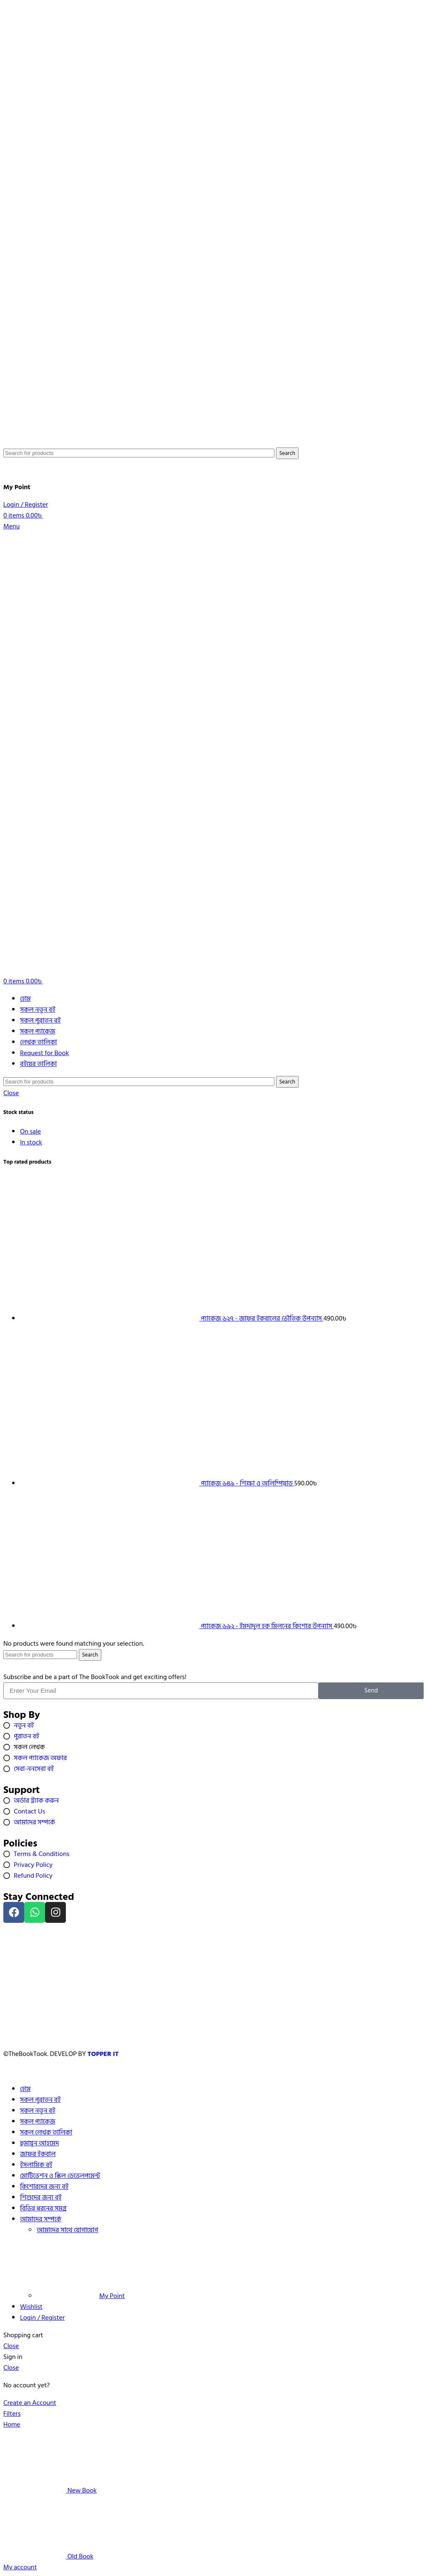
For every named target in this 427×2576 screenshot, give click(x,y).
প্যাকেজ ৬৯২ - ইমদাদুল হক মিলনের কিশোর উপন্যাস (267, 1626)
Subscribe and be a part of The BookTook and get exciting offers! (94, 1677)
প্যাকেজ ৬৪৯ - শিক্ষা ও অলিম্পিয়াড (247, 1483)
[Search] (138, 453)
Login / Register (42, 2317)
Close (11, 1093)
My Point (81, 2296)
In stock (31, 1142)
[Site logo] (43, 442)
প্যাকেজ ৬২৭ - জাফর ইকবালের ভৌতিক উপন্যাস (262, 1318)
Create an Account (29, 2402)
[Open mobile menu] (11, 526)
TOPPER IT (104, 2053)
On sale (30, 1131)
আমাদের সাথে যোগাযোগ (67, 2230)
